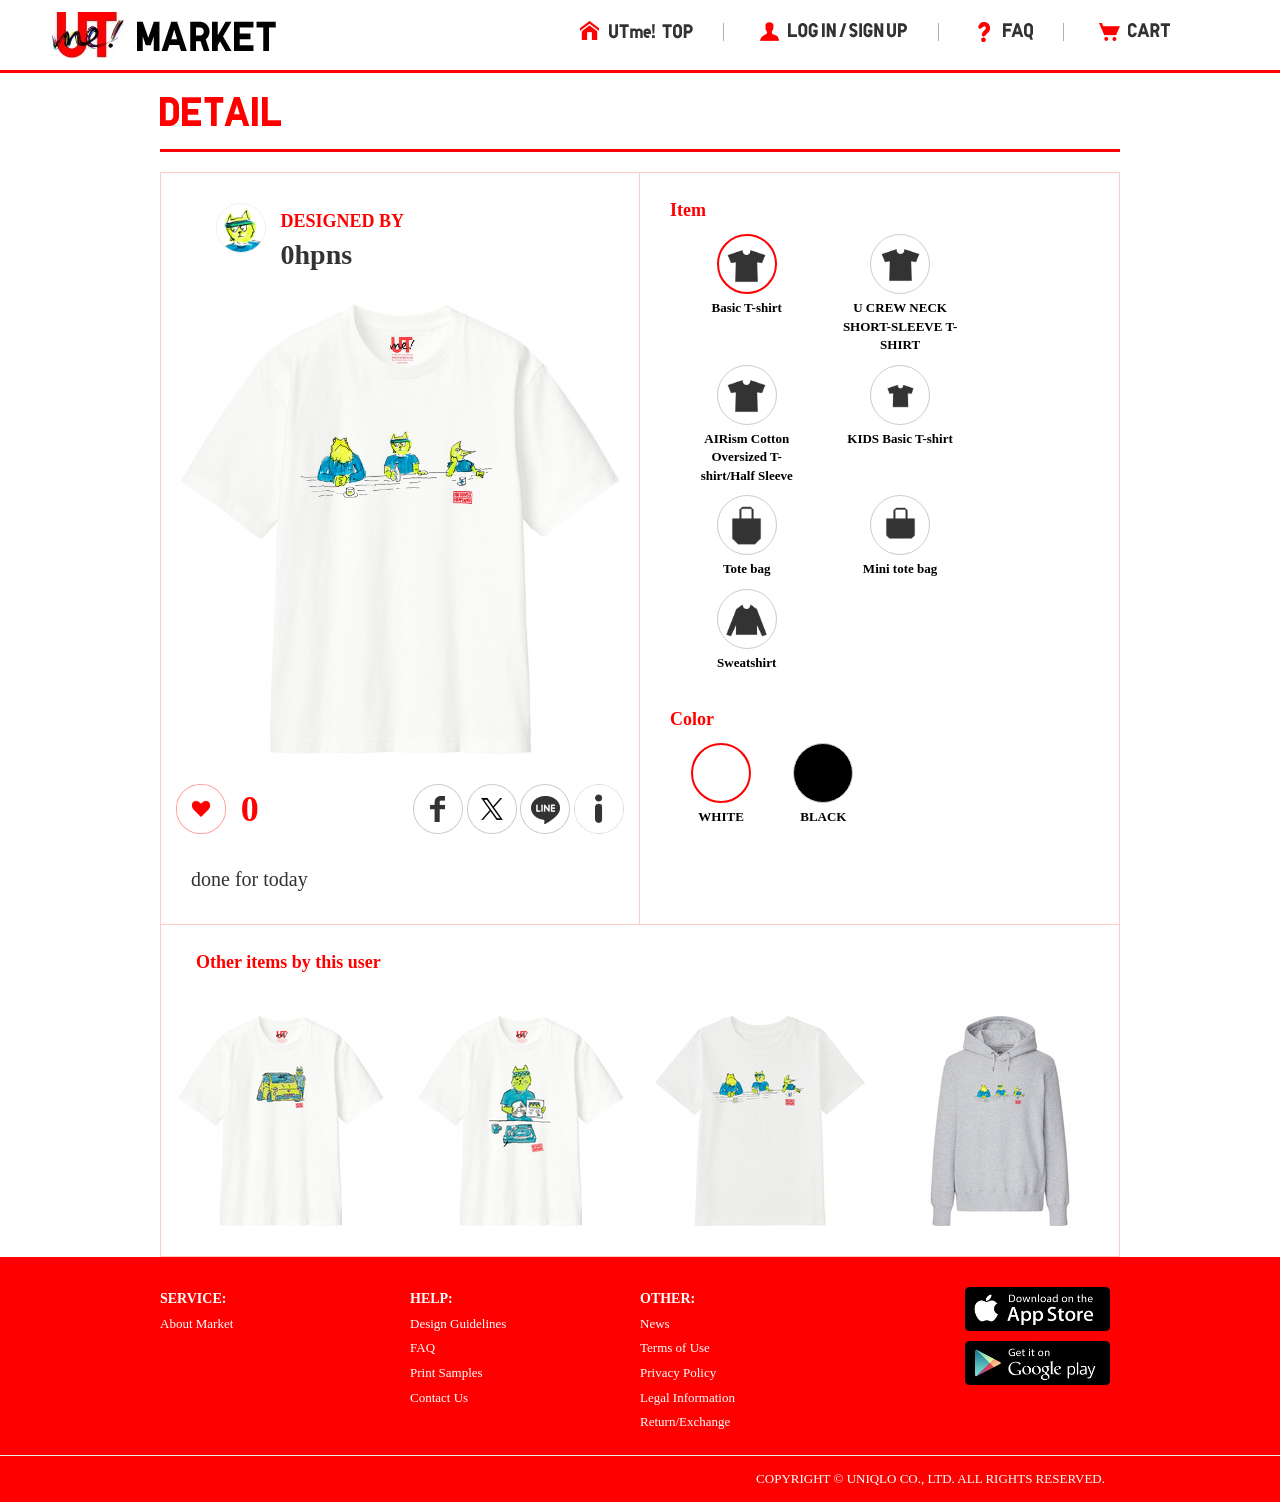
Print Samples (446, 1372)
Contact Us (439, 1397)
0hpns (317, 254)
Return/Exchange (685, 1421)
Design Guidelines (458, 1323)
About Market (196, 1323)
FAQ (422, 1347)
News (655, 1323)
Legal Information (687, 1397)
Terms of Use (675, 1347)
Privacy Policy (678, 1372)
